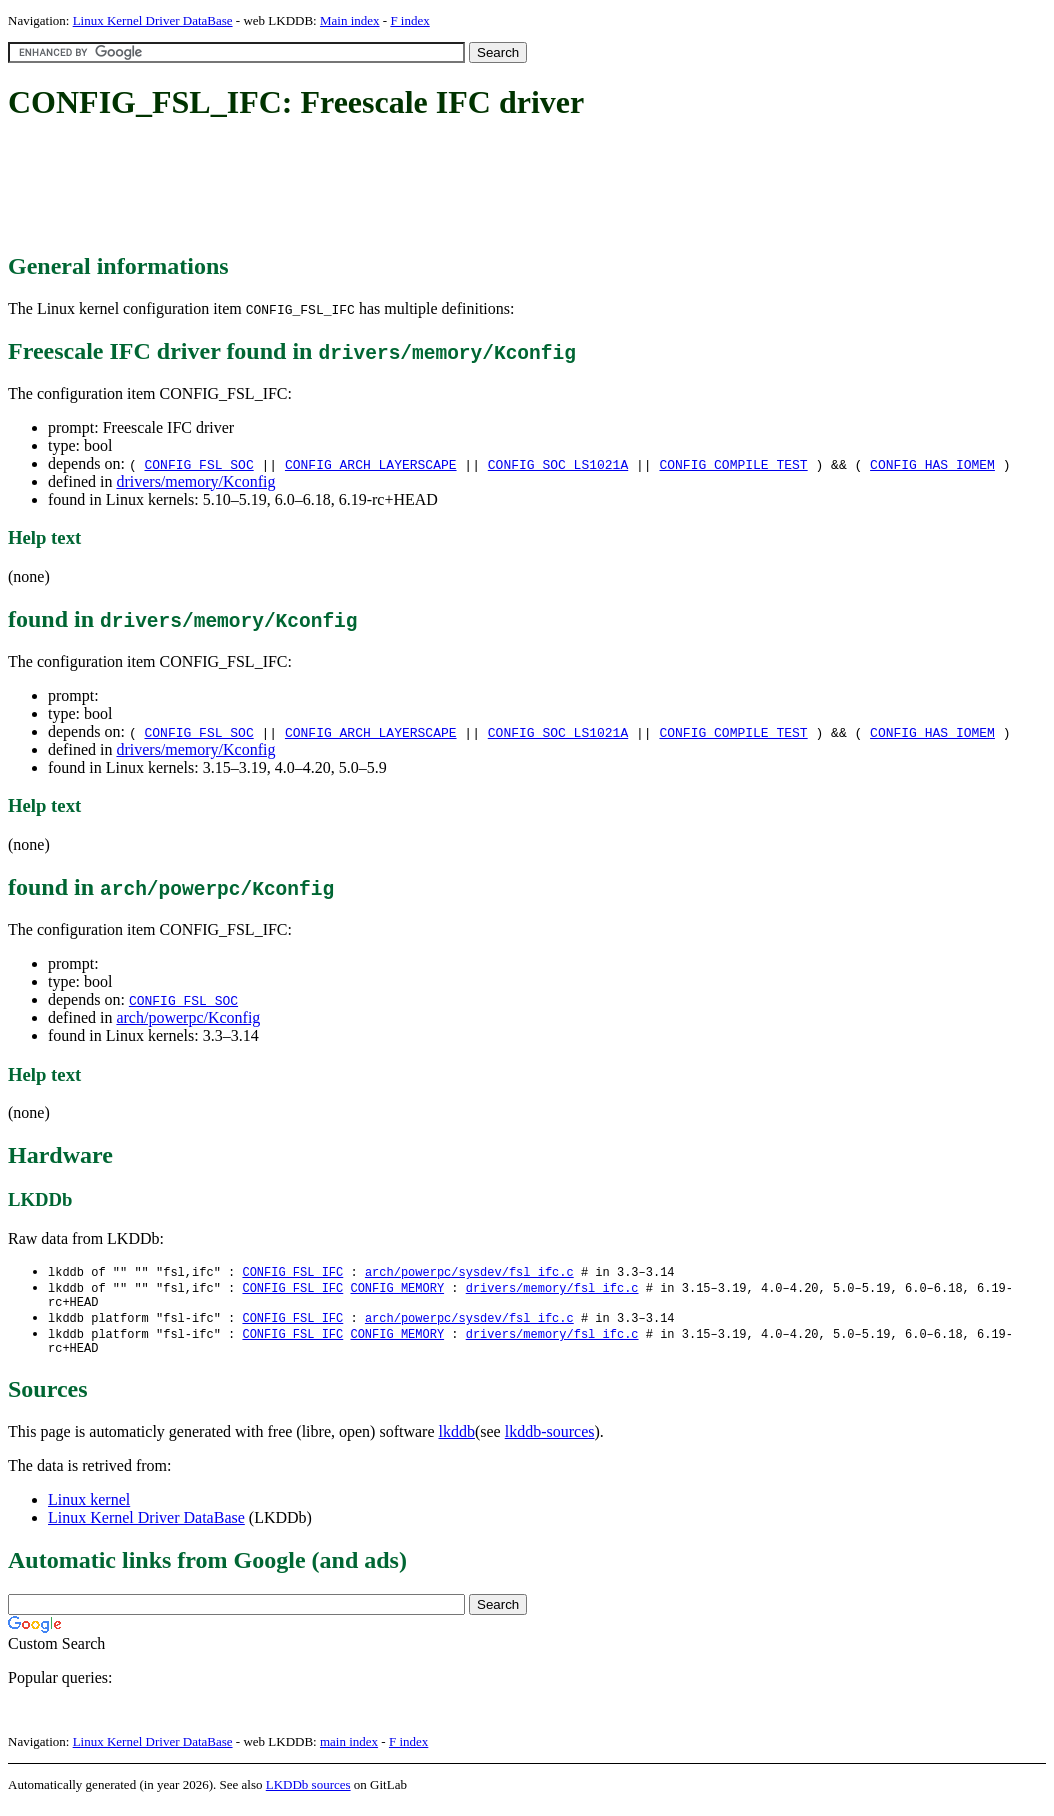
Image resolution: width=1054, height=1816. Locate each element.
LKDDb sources (308, 1794)
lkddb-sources (550, 1441)
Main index (350, 20)
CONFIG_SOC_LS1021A (558, 464)
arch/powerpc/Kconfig (188, 1017)
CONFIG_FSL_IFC (292, 1272)
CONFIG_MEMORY (397, 1289)
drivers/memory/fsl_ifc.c (552, 1289)
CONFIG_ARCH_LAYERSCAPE (371, 464)
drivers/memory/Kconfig (195, 481)
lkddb (457, 1441)
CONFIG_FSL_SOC (198, 464)
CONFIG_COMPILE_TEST (733, 464)
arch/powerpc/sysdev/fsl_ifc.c (469, 1272)
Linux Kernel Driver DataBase (153, 20)
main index (349, 1751)
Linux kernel (89, 1509)
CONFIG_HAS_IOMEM (932, 464)
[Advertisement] (372, 188)
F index (409, 20)
